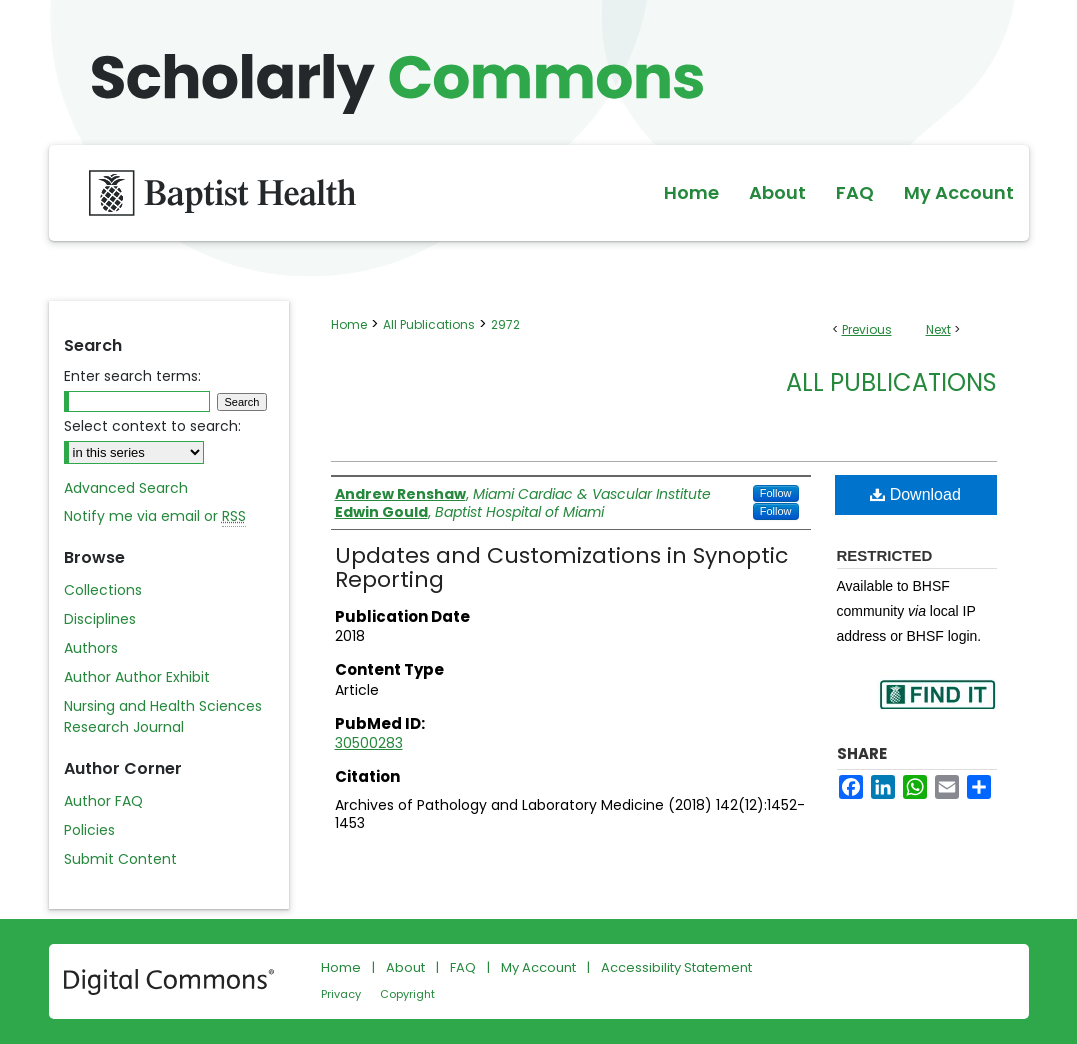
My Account (538, 967)
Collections (103, 590)
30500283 (369, 743)
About (405, 967)
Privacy (341, 994)
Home (349, 324)
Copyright (407, 994)
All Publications (429, 324)
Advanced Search (126, 488)
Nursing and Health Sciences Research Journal (163, 716)
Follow (776, 493)
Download (915, 494)
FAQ (463, 967)
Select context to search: (152, 426)
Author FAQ (103, 801)
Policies (89, 830)
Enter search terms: (132, 376)
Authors (91, 648)
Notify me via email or (155, 516)
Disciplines (100, 619)
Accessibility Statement (676, 967)
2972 (505, 324)
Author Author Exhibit (137, 677)
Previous (867, 329)
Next (938, 329)
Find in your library (937, 707)
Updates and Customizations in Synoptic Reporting (561, 567)
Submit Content (120, 859)
